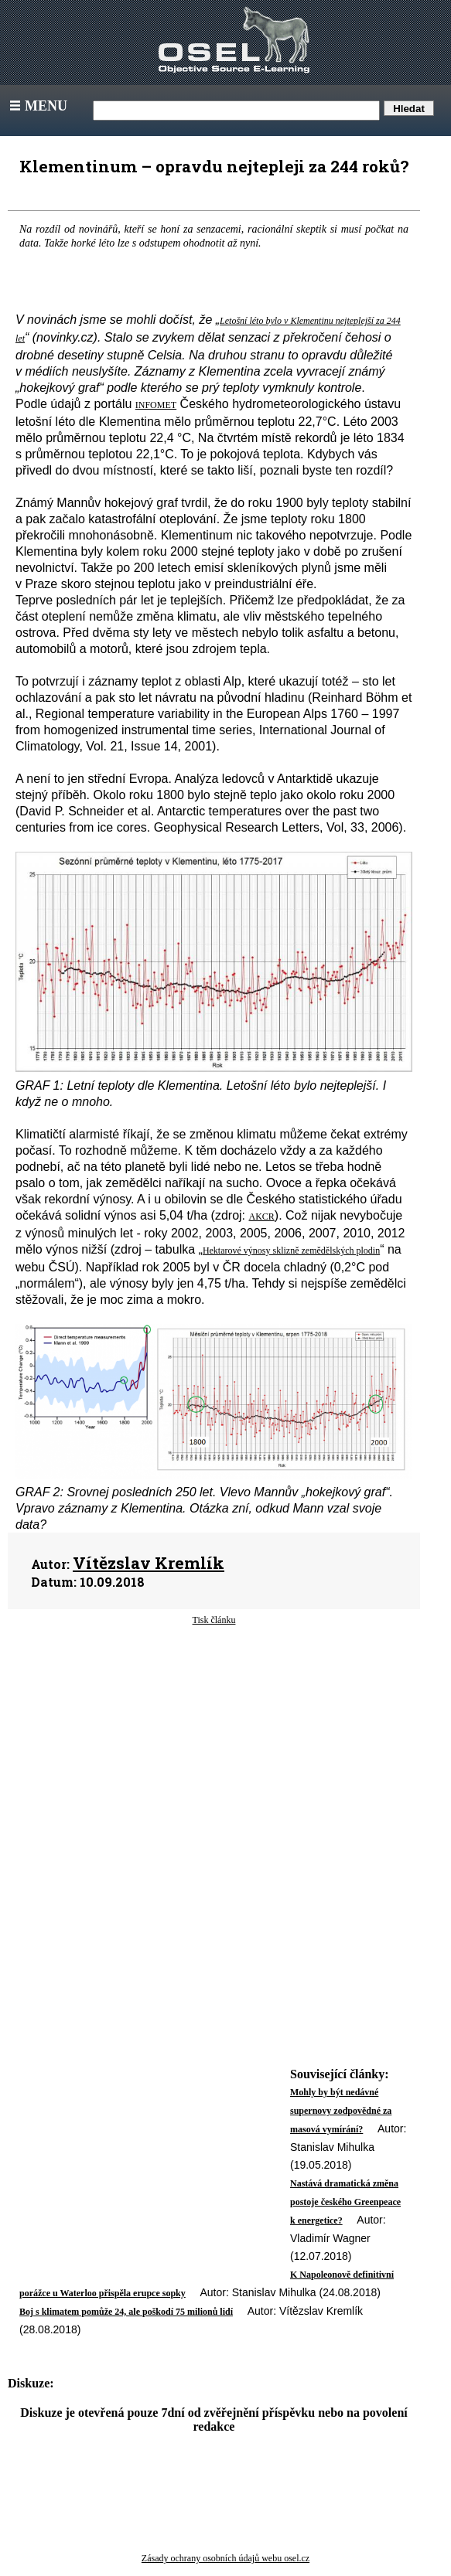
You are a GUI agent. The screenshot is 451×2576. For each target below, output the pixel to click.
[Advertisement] (214, 1750)
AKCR (262, 1216)
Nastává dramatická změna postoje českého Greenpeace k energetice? (345, 2202)
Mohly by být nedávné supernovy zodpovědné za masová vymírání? (340, 2111)
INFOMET (155, 405)
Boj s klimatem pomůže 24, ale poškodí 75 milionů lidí (126, 2311)
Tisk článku (214, 1620)
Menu (36, 106)
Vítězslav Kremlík (148, 1563)
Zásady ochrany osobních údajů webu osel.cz (225, 2558)
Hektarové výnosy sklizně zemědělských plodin (291, 1250)
